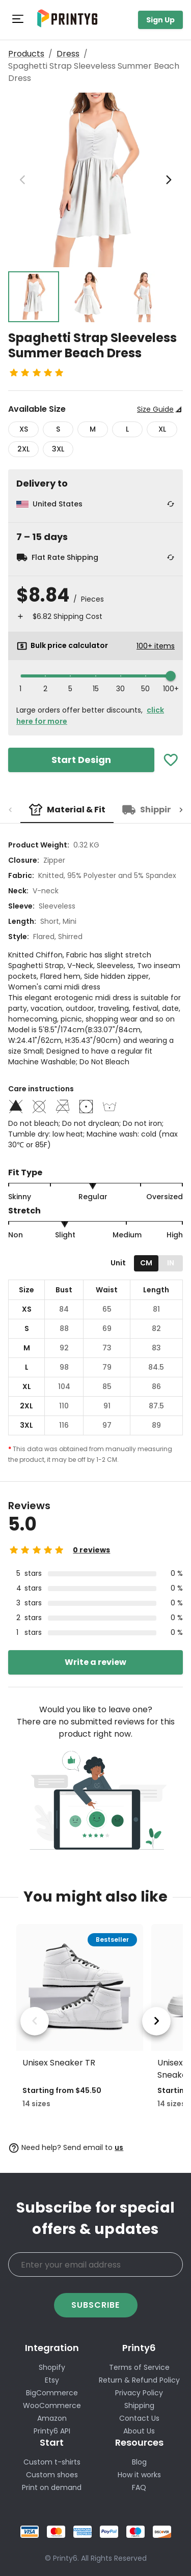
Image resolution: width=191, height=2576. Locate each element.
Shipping (139, 2405)
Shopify (52, 2367)
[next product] (156, 2021)
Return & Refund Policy (139, 2380)
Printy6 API (52, 2431)
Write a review (95, 1662)
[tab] (67, 810)
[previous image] (22, 180)
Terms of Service (139, 2367)
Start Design (81, 759)
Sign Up (160, 20)
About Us (139, 2431)
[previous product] (34, 2021)
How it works (139, 2475)
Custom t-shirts (51, 2462)
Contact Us (139, 2418)
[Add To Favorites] (170, 760)
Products (26, 54)
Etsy (52, 2380)
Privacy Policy (139, 2393)
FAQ (139, 2487)
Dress (68, 54)
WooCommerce (52, 2405)
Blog (139, 2462)
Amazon (52, 2418)
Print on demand (51, 2487)
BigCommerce (52, 2393)
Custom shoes (52, 2475)
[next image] (168, 180)
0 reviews (91, 1550)
